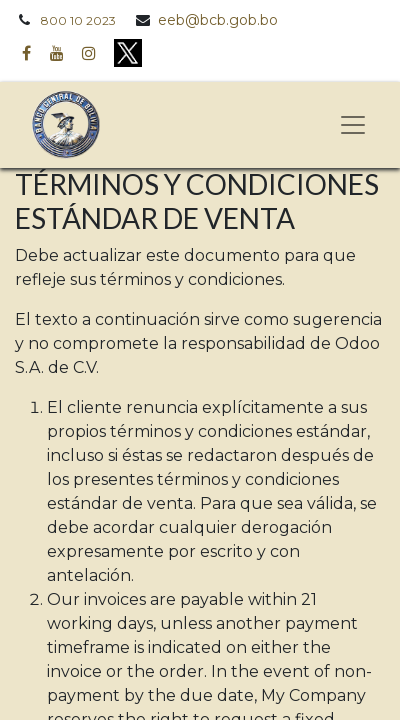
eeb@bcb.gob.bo (218, 20)
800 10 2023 (78, 20)
